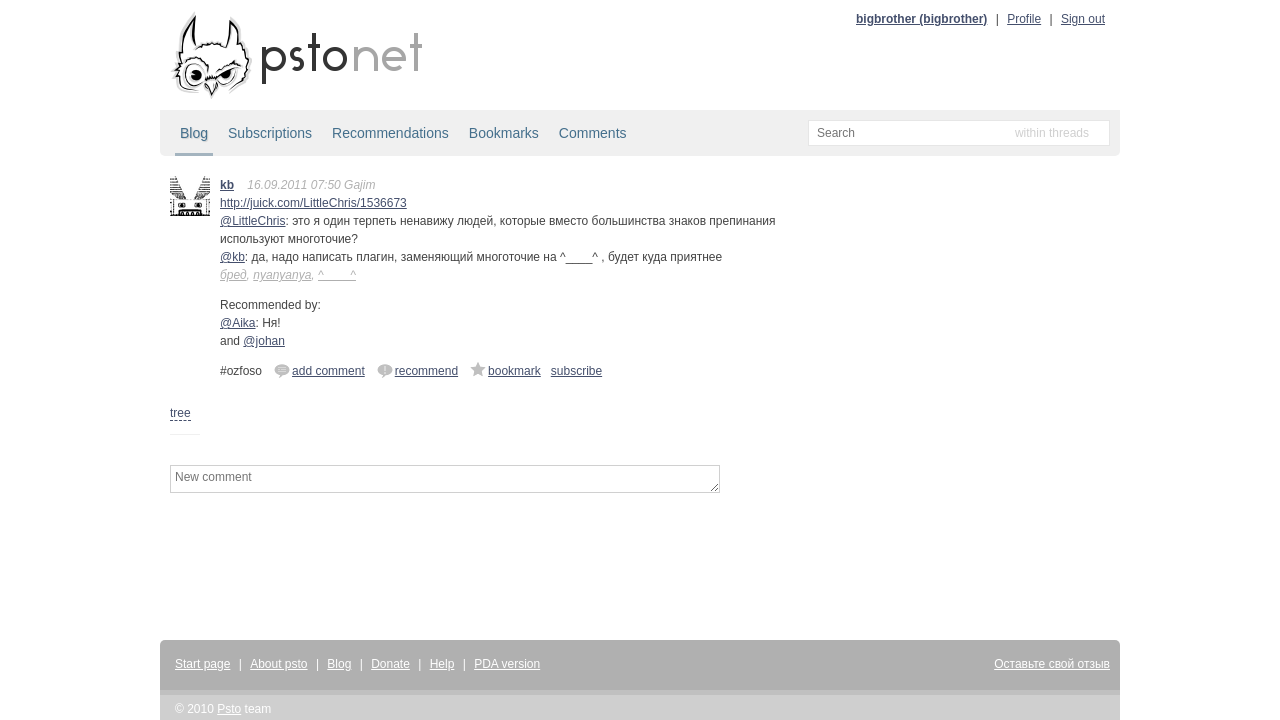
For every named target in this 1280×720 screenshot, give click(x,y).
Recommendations (390, 133)
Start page (202, 664)
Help (442, 664)
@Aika (238, 323)
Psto (229, 709)
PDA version (507, 664)
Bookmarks (504, 133)
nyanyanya (282, 275)
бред (233, 275)
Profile (1024, 19)
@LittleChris (253, 221)
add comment (319, 370)
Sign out (1083, 19)
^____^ (337, 275)
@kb (232, 257)
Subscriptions (270, 133)
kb (227, 185)
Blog (194, 133)
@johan (264, 341)
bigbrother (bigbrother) (921, 19)
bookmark (505, 370)
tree (180, 413)
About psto (278, 664)
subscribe (576, 371)
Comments (593, 133)
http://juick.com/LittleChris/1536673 (313, 203)
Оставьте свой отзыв (1052, 664)
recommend (417, 370)
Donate (390, 664)
